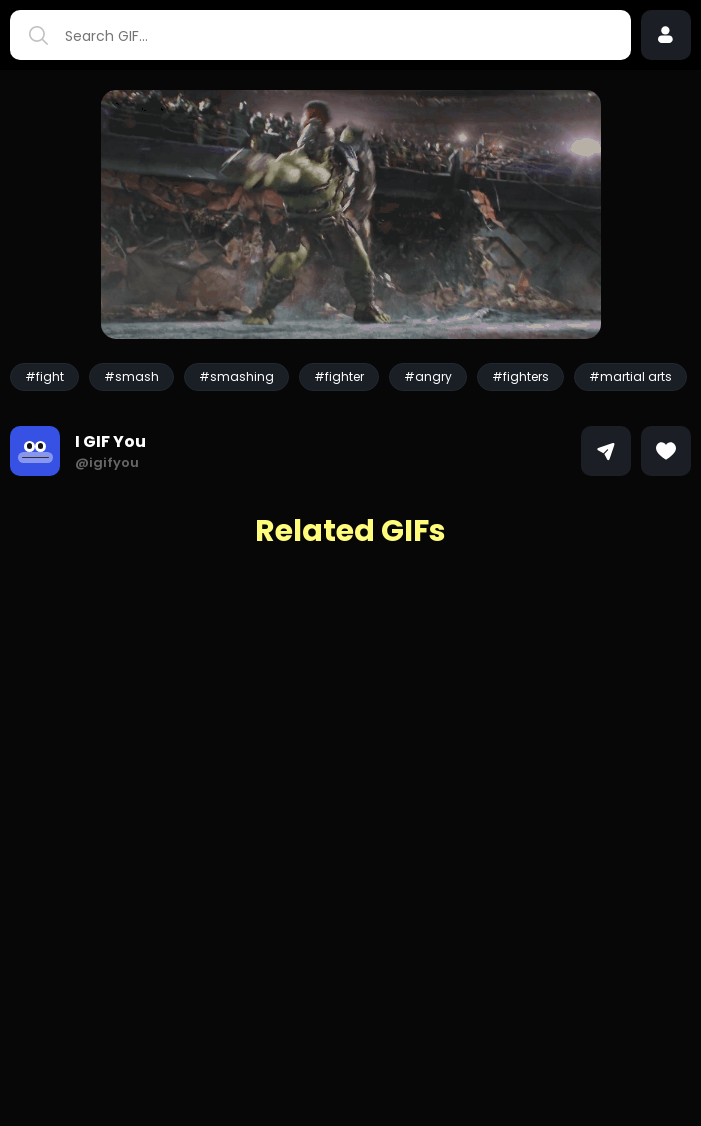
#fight (44, 376)
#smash (131, 376)
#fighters (520, 376)
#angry (428, 376)
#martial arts (630, 376)
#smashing (236, 376)
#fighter (339, 376)
